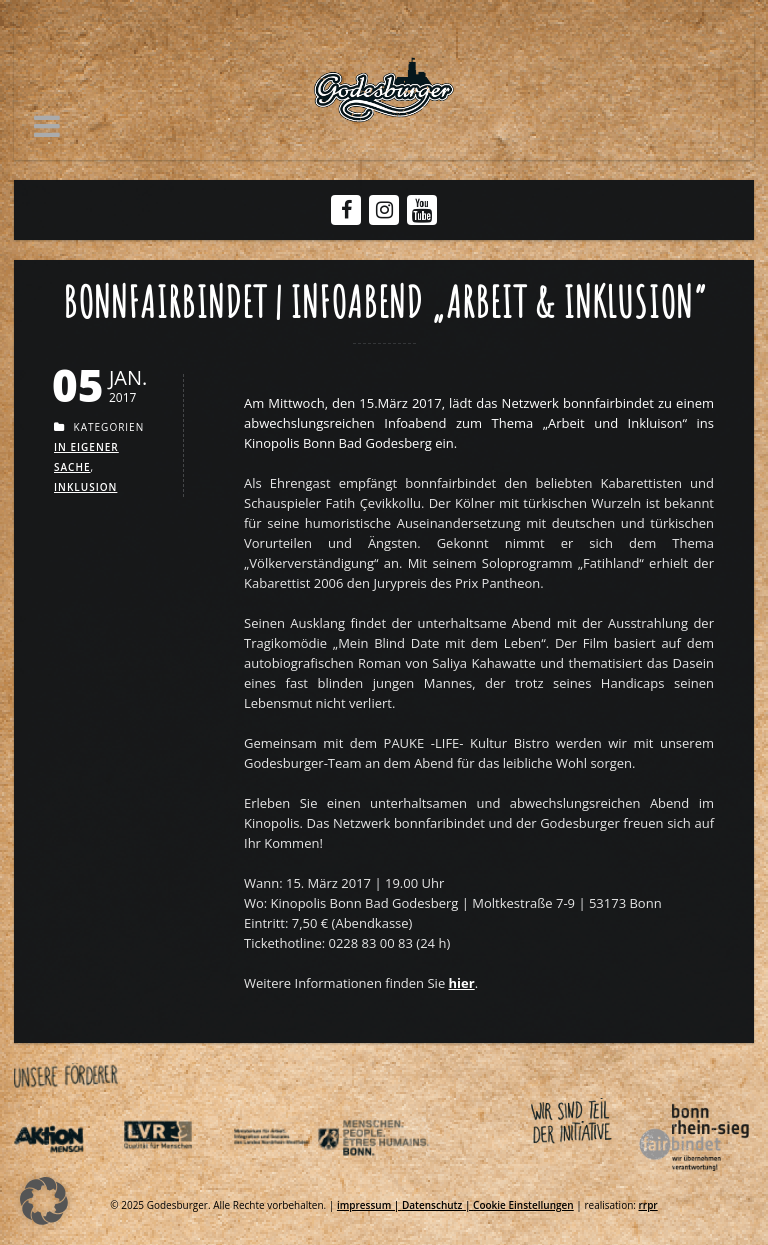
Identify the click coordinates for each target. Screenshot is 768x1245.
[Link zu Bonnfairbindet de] (602, 1175)
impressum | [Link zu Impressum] (369, 1205)
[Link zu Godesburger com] (384, 90)
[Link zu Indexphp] (286, 1175)
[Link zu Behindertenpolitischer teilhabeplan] (395, 1175)
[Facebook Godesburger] (346, 210)
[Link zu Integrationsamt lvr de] (176, 1175)
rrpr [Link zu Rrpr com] (648, 1205)
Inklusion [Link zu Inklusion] (85, 487)
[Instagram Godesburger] (384, 210)
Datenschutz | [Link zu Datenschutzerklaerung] (437, 1205)
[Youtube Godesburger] (422, 212)
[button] (47, 126)
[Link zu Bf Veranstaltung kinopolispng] (462, 983)
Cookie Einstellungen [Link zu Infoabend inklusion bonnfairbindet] (523, 1205)
